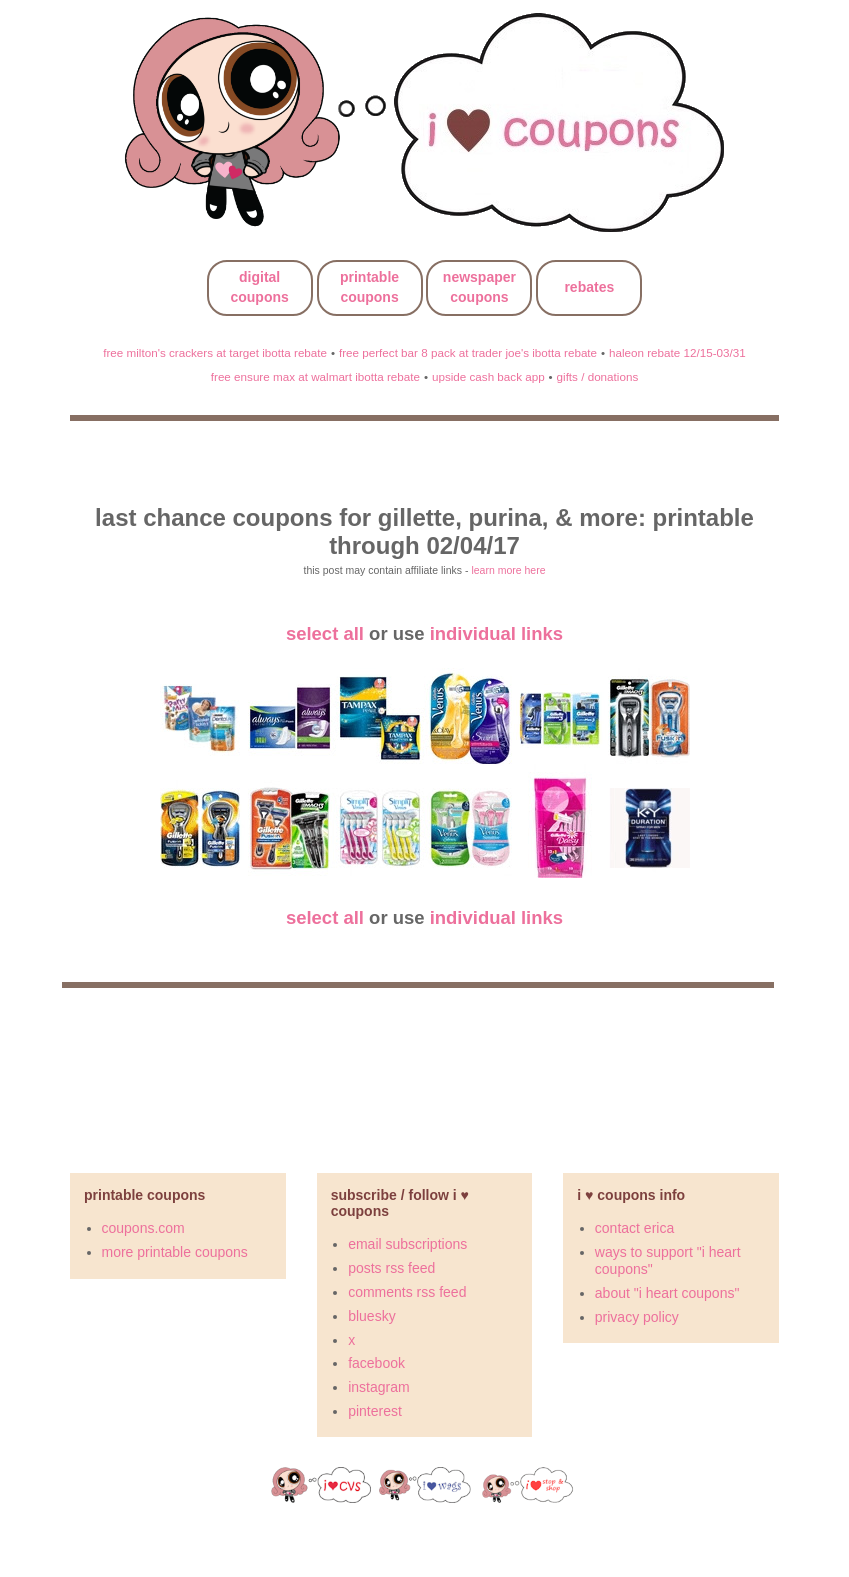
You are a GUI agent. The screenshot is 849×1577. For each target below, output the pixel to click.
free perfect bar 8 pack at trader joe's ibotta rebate (468, 352)
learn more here (508, 570)
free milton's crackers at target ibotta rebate (215, 352)
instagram (378, 1387)
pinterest (375, 1411)
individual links (496, 633)
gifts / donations (598, 376)
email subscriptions (407, 1244)
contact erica (634, 1228)
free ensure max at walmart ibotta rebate (315, 376)
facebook (376, 1363)
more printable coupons (175, 1252)
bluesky (371, 1316)
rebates (589, 287)
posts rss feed (391, 1268)
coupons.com (143, 1228)
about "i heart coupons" (667, 1293)
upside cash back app (488, 376)
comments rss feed (407, 1292)
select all (325, 633)
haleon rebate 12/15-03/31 (677, 352)
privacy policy (637, 1317)
